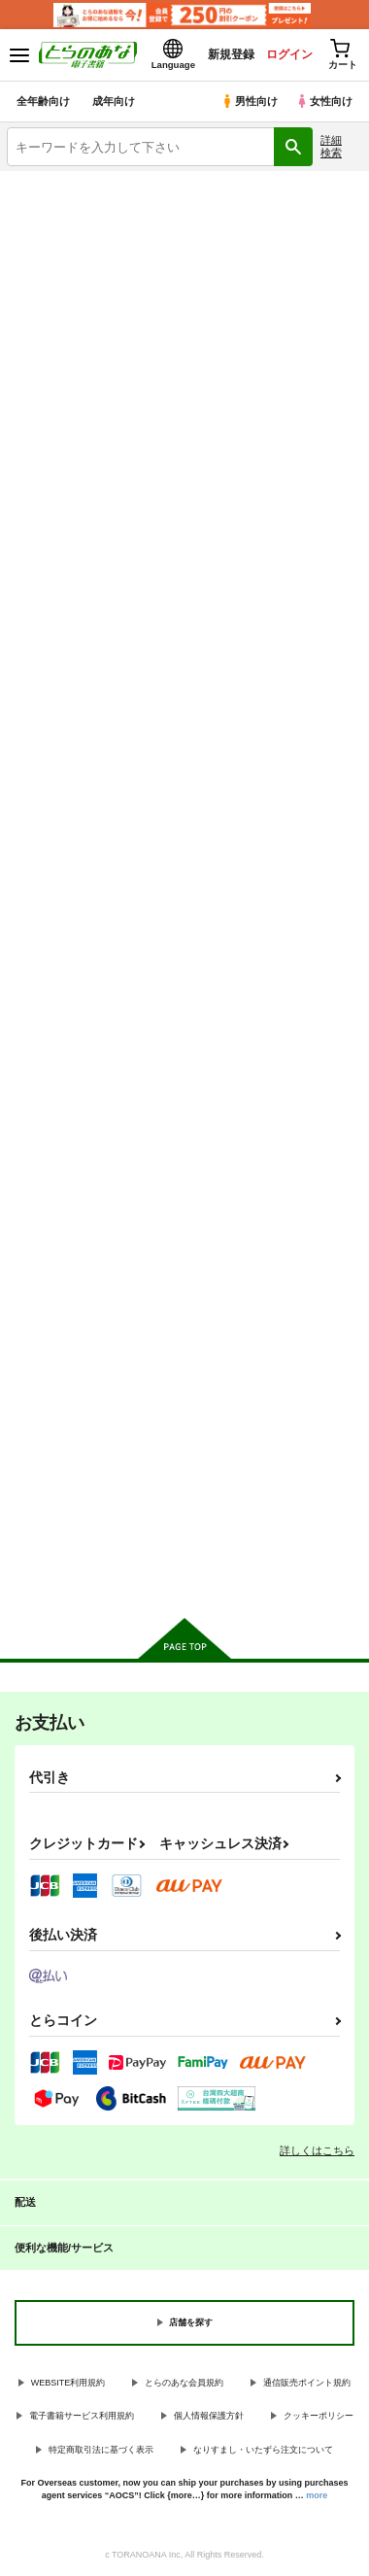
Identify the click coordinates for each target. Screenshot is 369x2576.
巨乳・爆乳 (91, 278)
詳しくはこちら (317, 2150)
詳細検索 (331, 146)
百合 (276, 358)
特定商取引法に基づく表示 (101, 2450)
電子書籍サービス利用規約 (81, 2416)
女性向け (323, 101)
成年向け (113, 101)
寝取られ (277, 318)
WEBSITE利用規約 (68, 2382)
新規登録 (230, 54)
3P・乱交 (91, 318)
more (316, 2495)
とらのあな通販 (92, 398)
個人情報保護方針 (209, 2416)
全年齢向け (43, 101)
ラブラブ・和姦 (92, 358)
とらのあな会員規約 (184, 2382)
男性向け (249, 101)
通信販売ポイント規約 (307, 2382)
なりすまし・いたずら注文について (263, 2450)
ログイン (288, 54)
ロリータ (277, 278)
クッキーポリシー (318, 2416)
